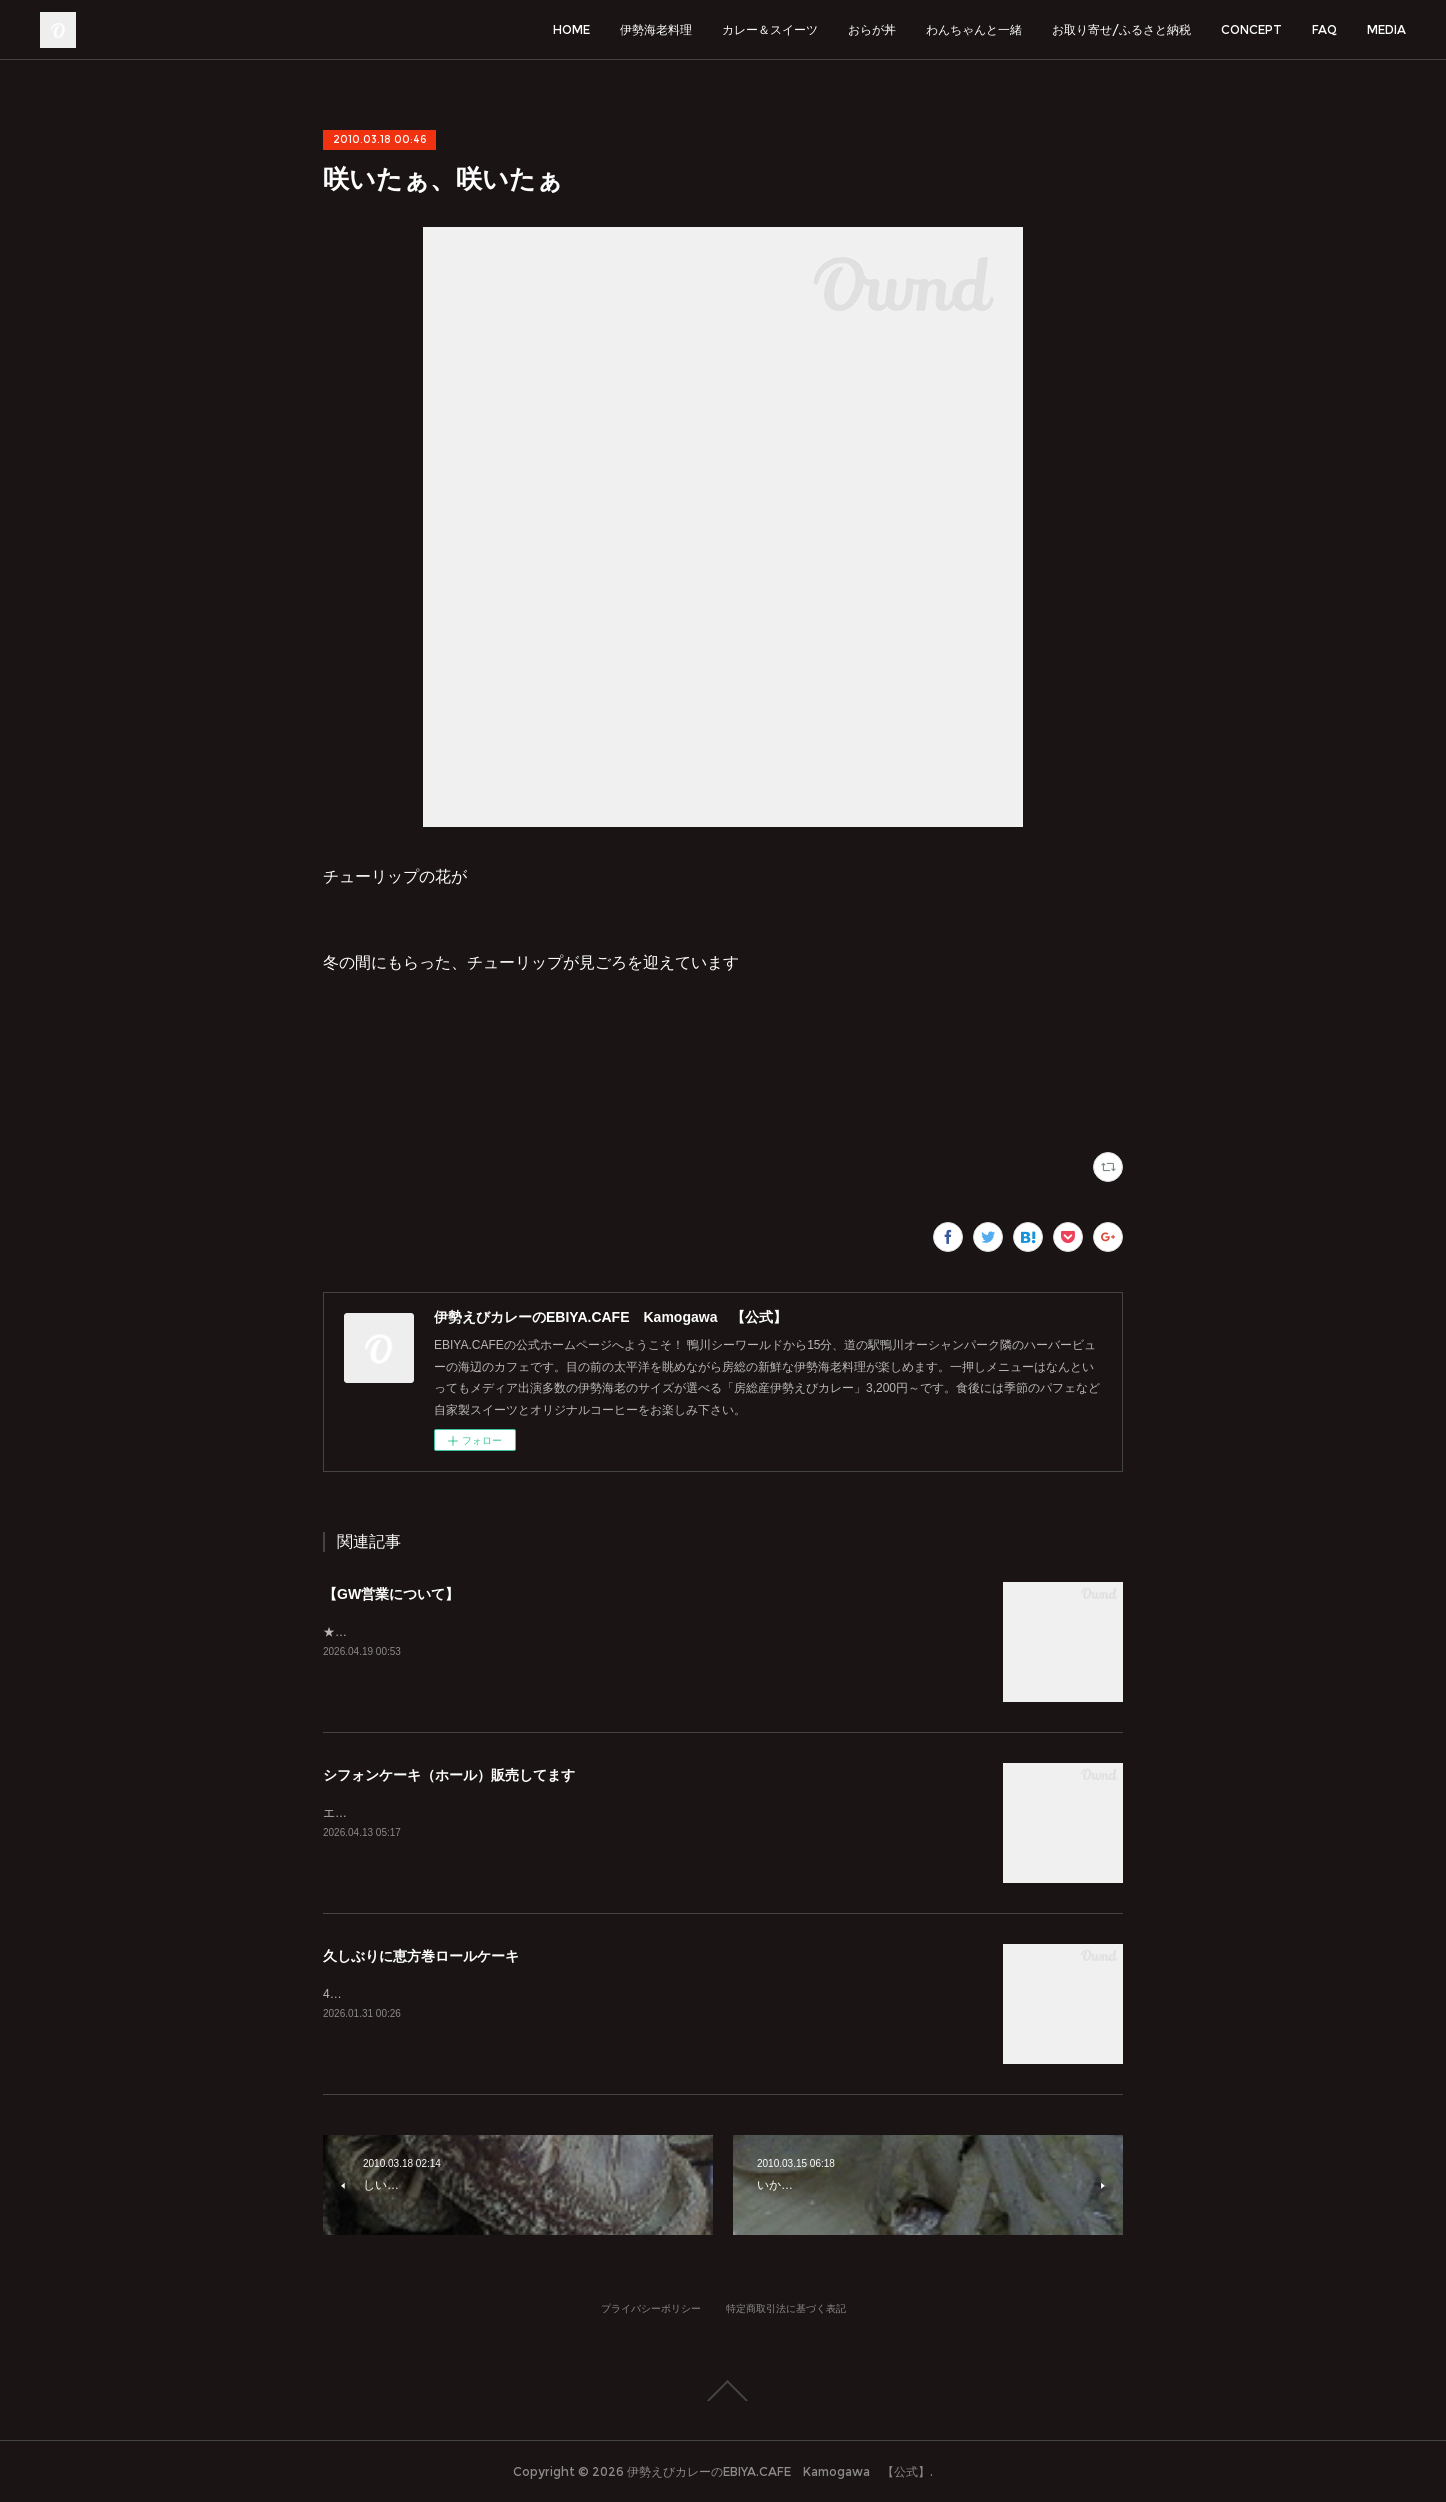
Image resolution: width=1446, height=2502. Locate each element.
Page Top (723, 2391)
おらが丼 (872, 29)
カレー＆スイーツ (770, 29)
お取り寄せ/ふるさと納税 (1121, 29)
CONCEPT (1251, 29)
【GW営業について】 (391, 1594)
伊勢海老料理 (656, 29)
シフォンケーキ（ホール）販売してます (449, 1775)
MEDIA (1386, 29)
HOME (571, 29)
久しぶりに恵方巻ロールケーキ (421, 1956)
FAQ (1324, 29)
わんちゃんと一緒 (974, 29)
